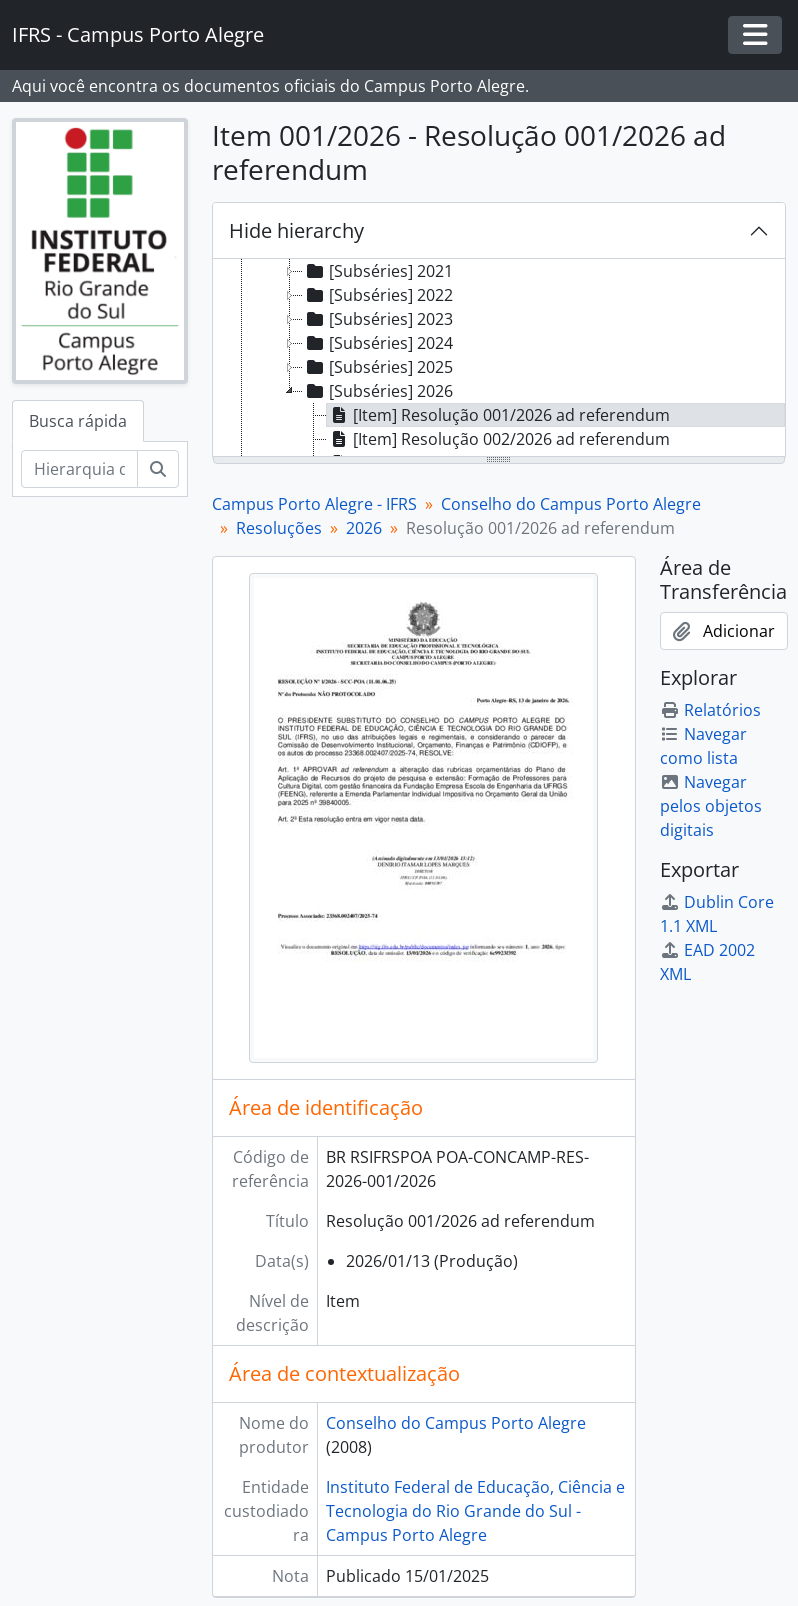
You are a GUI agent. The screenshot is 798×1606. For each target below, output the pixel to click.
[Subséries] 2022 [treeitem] (378, 295)
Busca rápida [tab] (78, 421)
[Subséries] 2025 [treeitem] (378, 367)
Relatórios (710, 710)
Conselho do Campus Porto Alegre (571, 504)
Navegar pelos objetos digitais (711, 806)
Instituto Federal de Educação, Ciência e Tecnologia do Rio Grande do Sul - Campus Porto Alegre (475, 1511)
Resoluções (279, 528)
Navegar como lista (703, 746)
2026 (364, 528)
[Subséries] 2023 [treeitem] (378, 319)
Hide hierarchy (296, 230)
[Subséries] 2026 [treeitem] (378, 391)
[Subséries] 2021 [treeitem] (378, 271)
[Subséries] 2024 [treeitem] (378, 343)
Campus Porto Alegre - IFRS (314, 504)
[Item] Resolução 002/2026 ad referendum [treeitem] (498, 439)
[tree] (499, 359)
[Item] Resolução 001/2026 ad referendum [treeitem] (498, 415)
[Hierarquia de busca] (79, 469)
